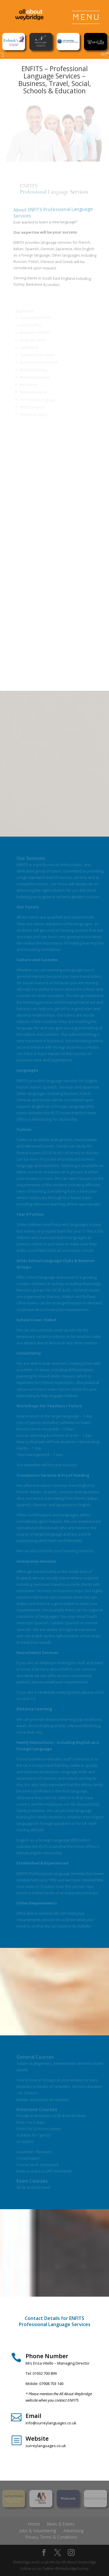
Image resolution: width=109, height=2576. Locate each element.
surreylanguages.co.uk (46, 2445)
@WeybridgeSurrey (72, 2568)
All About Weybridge (78, 2562)
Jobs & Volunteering (37, 2530)
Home (34, 2524)
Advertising (73, 2530)
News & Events (61, 2524)
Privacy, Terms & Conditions (51, 2537)
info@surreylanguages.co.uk (51, 2423)
